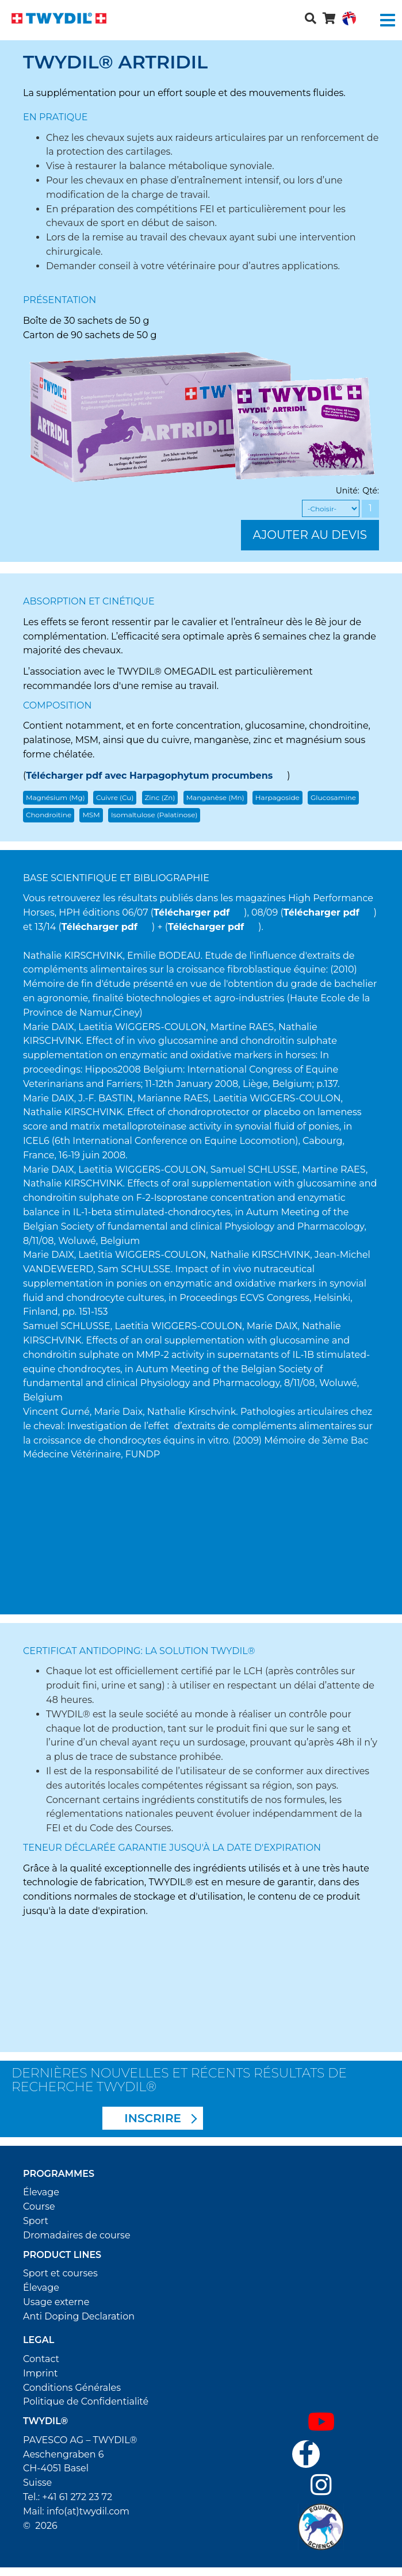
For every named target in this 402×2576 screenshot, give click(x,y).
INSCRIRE (152, 2118)
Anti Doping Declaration (79, 2316)
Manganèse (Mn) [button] (215, 797)
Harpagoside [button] (277, 797)
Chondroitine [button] (48, 814)
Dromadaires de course (77, 2235)
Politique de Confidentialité (85, 2401)
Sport (35, 2220)
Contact (41, 2358)
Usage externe (56, 2301)
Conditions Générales (72, 2387)
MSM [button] (90, 814)
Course (39, 2206)
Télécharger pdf (191, 912)
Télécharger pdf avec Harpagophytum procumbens (149, 775)
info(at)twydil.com (88, 2511)
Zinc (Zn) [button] (160, 797)
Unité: (347, 490)
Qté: (370, 490)
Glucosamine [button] (333, 797)
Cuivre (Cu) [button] (114, 797)
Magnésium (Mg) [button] (55, 797)
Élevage (41, 2192)
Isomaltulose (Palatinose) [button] (154, 814)
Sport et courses (60, 2273)
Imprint (40, 2373)
